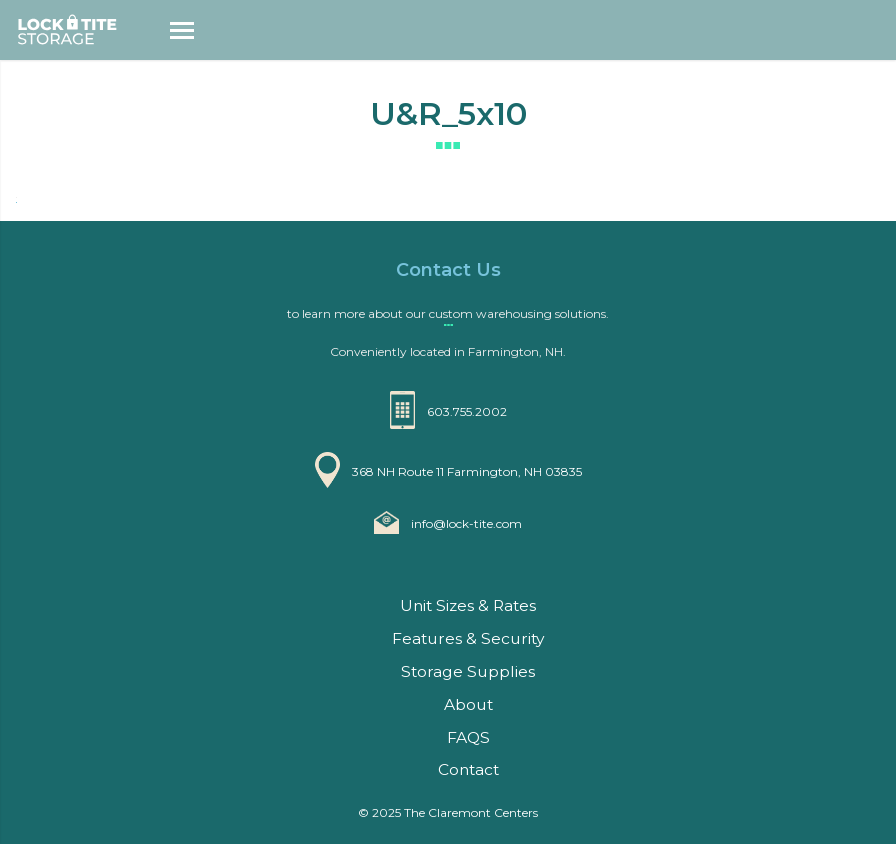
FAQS (468, 737)
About (468, 704)
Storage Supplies (468, 671)
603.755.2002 (467, 411)
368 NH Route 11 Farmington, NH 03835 (467, 471)
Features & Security (468, 638)
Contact (468, 769)
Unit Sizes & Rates (468, 605)
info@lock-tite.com (466, 523)
